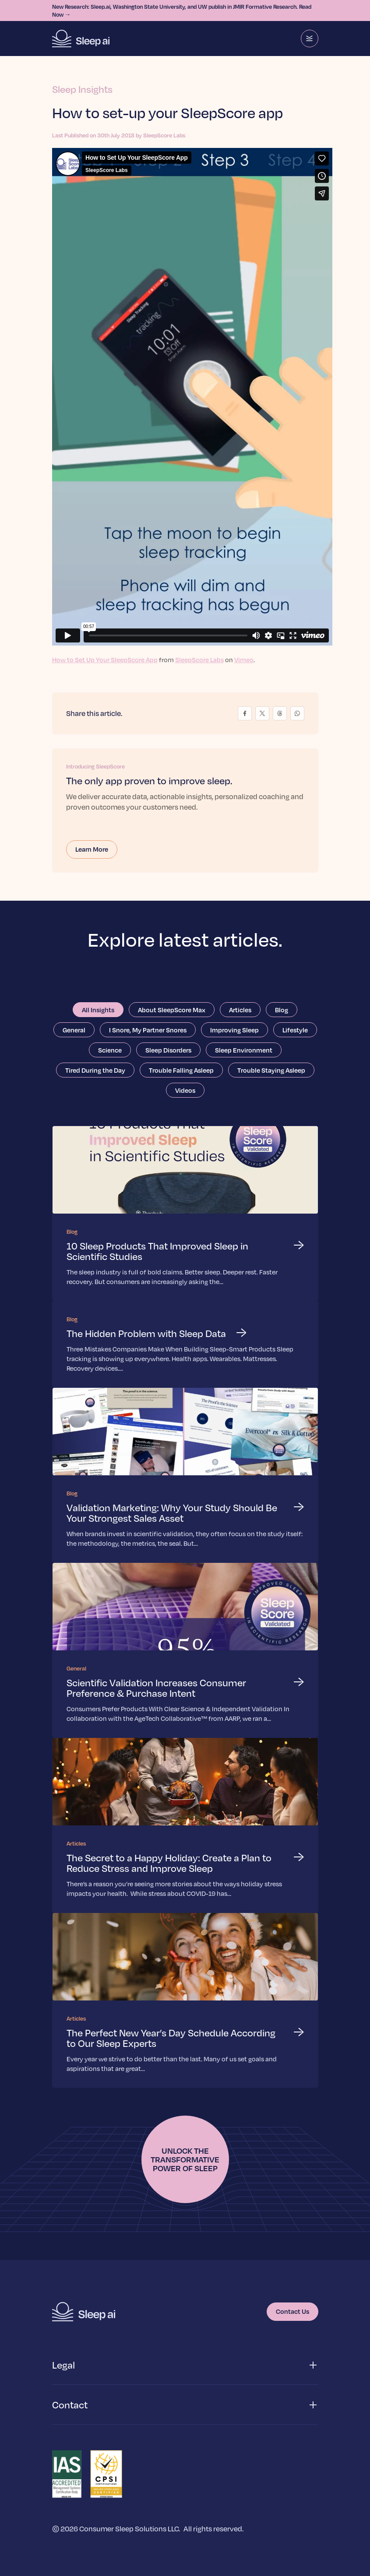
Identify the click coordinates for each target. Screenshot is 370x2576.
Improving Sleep (234, 1030)
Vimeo (244, 659)
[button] (185, 2365)
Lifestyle (295, 1030)
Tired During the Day (95, 1070)
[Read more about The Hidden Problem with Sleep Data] (185, 1344)
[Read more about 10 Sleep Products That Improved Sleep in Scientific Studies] (185, 1213)
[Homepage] (80, 38)
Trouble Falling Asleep (181, 1070)
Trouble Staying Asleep (271, 1070)
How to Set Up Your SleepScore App (105, 659)
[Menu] (309, 38)
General (74, 1030)
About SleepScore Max (171, 1010)
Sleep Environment (243, 1050)
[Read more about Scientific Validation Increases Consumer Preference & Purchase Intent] (185, 1649)
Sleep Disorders (168, 1050)
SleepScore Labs (199, 659)
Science (110, 1050)
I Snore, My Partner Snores (148, 1030)
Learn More (91, 849)
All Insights (98, 1010)
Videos (185, 1090)
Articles (240, 1010)
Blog (281, 1010)
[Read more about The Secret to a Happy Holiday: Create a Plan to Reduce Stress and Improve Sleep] (185, 1825)
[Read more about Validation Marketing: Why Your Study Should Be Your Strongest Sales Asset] (185, 1474)
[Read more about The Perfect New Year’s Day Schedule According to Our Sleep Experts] (185, 2000)
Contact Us (292, 2311)
